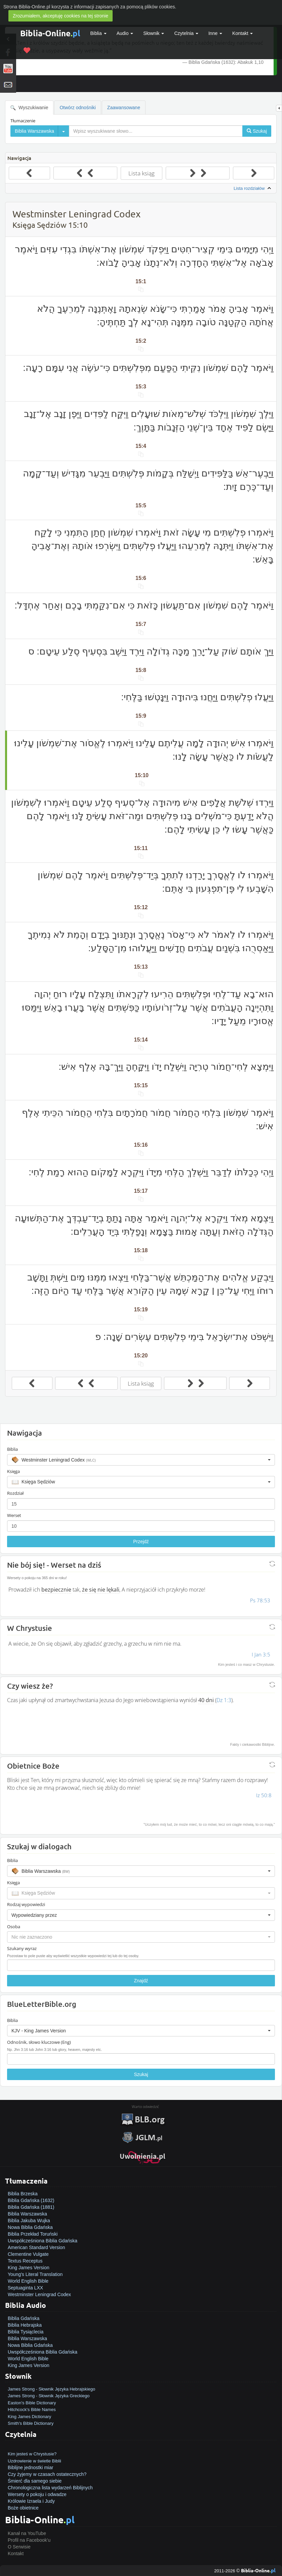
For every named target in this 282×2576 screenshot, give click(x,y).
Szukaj (141, 2074)
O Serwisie (19, 2546)
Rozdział (15, 1493)
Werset (14, 1515)
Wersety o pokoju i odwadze (37, 2494)
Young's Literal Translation (35, 2274)
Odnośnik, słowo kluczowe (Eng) (39, 2042)
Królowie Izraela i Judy (31, 2501)
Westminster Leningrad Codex (39, 2294)
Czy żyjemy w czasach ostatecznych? (47, 2474)
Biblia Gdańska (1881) (31, 2207)
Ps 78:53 (260, 1600)
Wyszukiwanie (29, 108)
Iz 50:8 (264, 1795)
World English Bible (28, 2281)
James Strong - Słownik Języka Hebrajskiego (51, 2389)
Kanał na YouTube (27, 2533)
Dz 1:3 (223, 1700)
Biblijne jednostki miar (30, 2467)
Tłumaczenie (22, 121)
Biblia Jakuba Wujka (29, 2220)
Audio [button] (125, 33)
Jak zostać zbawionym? (32, 2447)
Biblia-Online (50, 33)
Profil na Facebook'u (29, 2540)
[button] (141, 1460)
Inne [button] (215, 33)
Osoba (13, 1927)
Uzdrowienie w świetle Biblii (34, 2460)
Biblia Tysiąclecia (25, 2331)
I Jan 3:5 (261, 1654)
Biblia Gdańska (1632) (31, 2200)
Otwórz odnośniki (77, 107)
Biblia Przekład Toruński (32, 2234)
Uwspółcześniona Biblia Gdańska (42, 2240)
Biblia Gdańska (23, 2318)
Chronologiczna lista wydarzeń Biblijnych (50, 2487)
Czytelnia (186, 33)
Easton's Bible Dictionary (32, 2402)
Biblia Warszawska (27, 2213)
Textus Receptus (25, 2261)
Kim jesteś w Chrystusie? (32, 2453)
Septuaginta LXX (25, 2287)
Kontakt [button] (242, 33)
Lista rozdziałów (253, 188)
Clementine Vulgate (28, 2254)
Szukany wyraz (22, 1948)
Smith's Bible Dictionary (30, 2423)
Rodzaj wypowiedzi (26, 1904)
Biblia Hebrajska (25, 2325)
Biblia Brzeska (23, 2193)
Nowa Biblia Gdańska (30, 2227)
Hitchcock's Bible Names (32, 2409)
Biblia (98, 33)
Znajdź (141, 1980)
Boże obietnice (23, 2507)
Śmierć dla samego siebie (35, 2481)
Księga (13, 1471)
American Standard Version (36, 2247)
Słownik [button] (153, 33)
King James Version (28, 2267)
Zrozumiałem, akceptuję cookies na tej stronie (60, 15)
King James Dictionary (29, 2416)
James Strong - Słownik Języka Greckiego (48, 2395)
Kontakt (16, 2553)
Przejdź (141, 1541)
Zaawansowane (123, 107)
